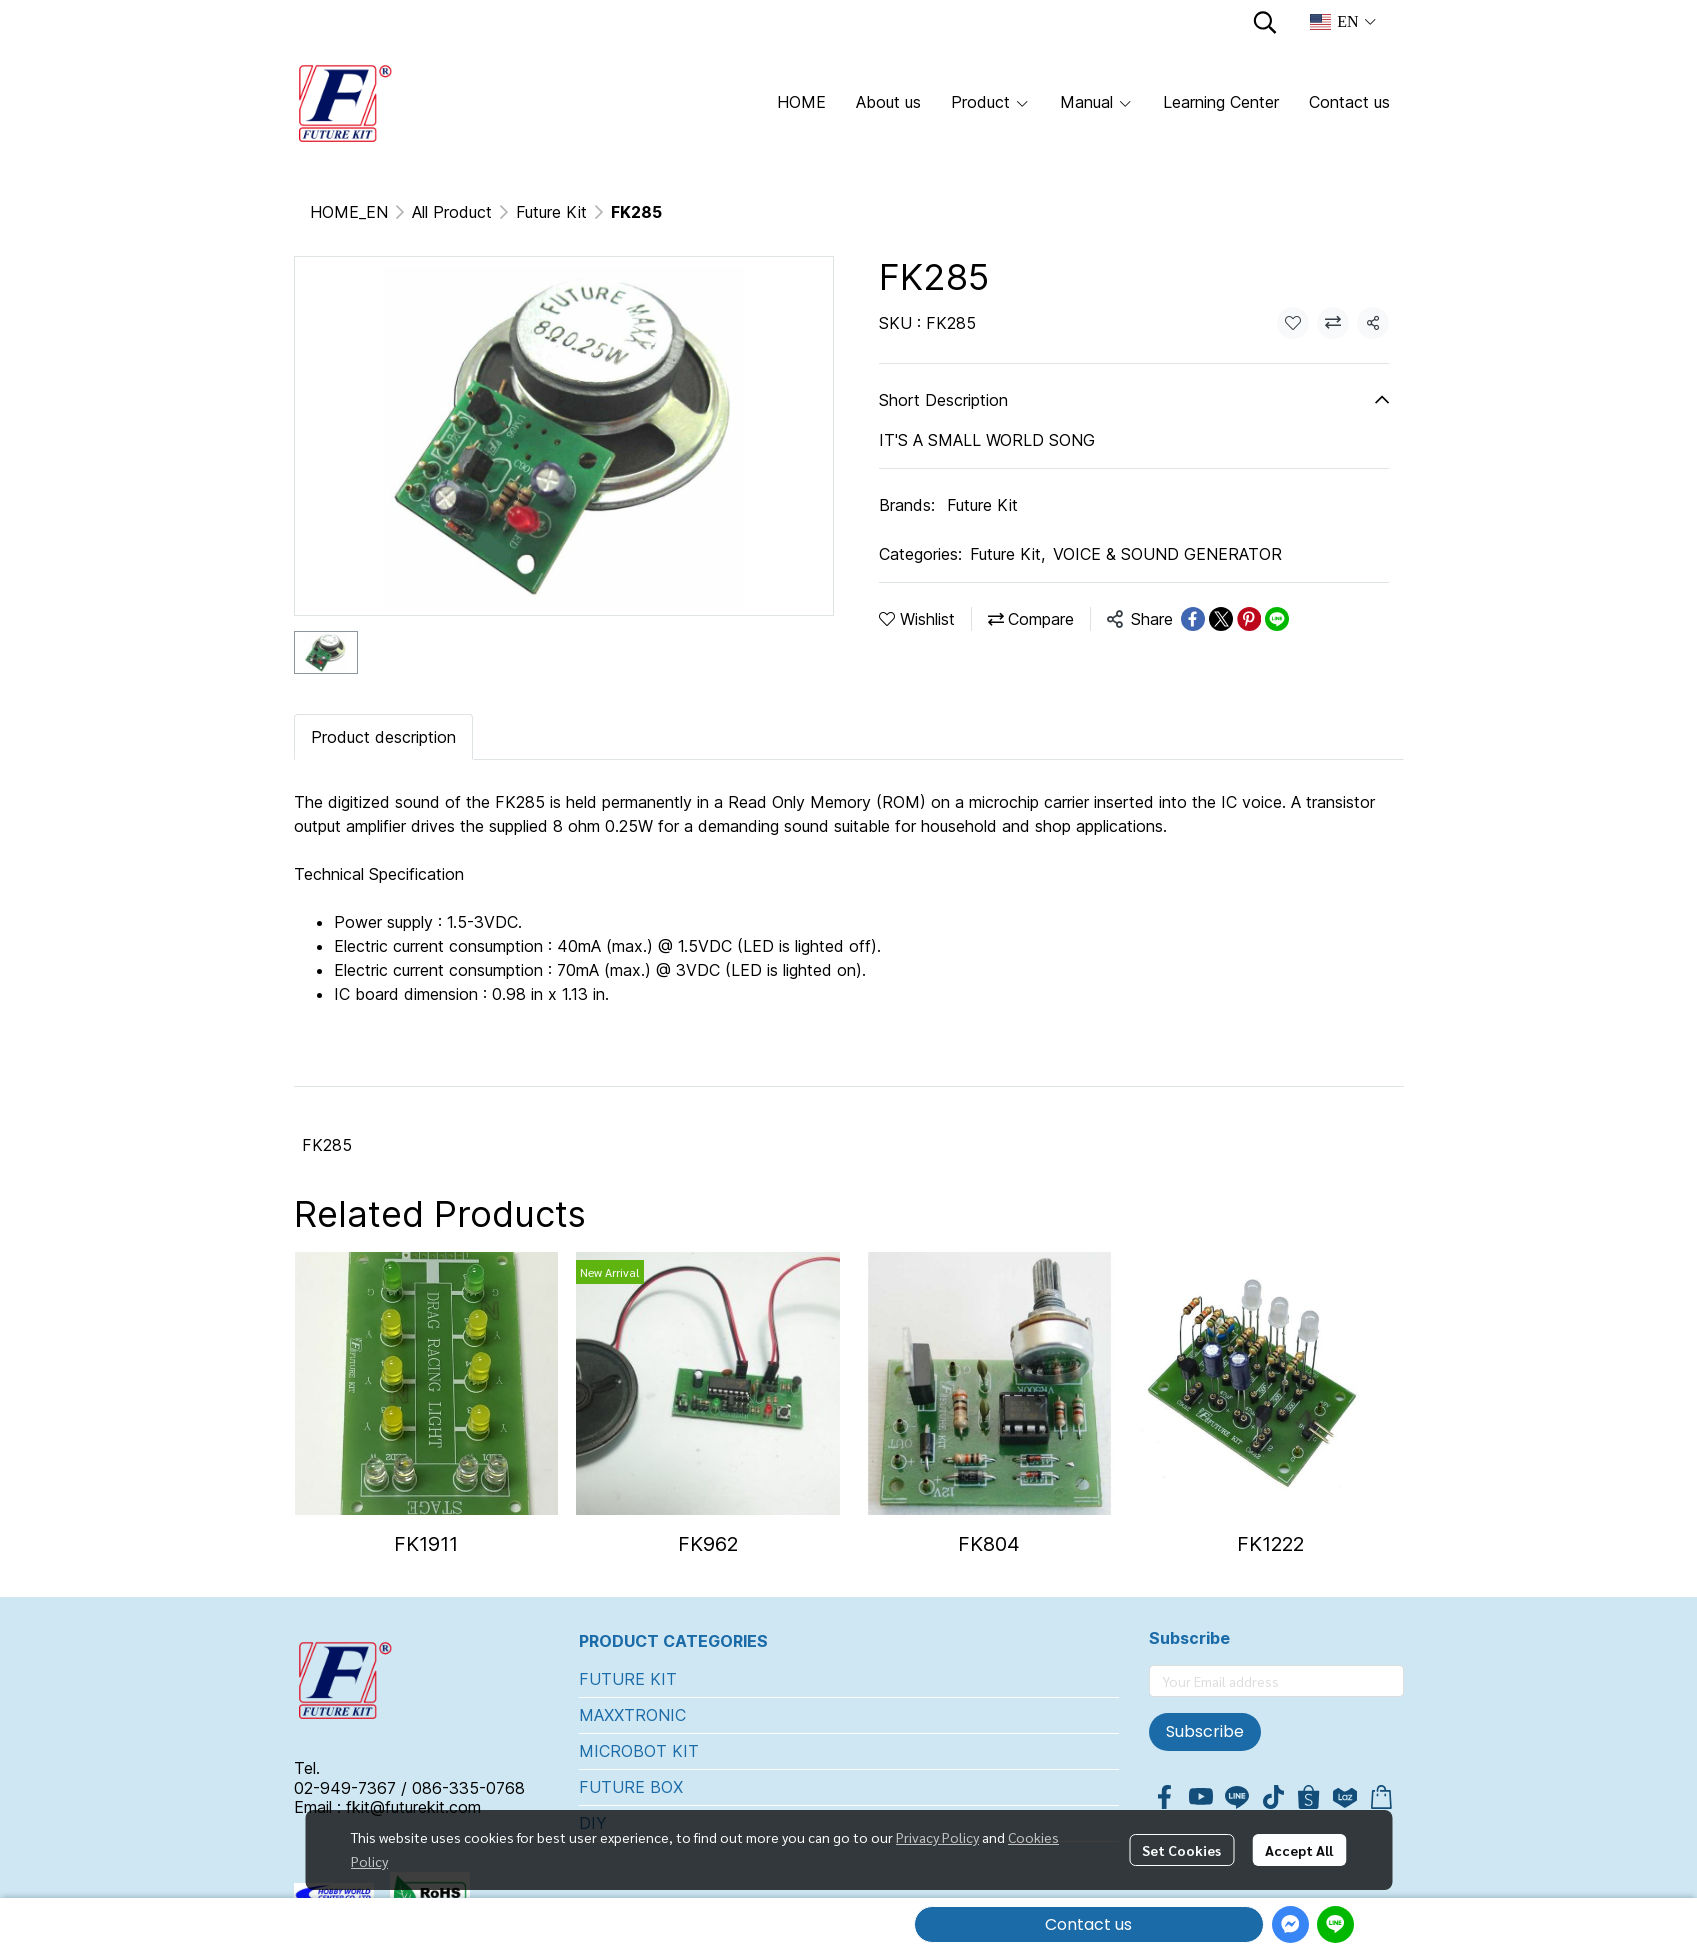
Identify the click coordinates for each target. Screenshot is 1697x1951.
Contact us (1088, 1924)
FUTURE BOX (631, 1787)
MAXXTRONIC (632, 1715)
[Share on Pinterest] (1249, 619)
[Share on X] (1221, 619)
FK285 (327, 1145)
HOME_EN (349, 212)
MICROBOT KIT (639, 1751)
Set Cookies (1181, 1850)
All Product (452, 212)
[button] (1265, 22)
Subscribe (1205, 1731)
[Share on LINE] (1277, 619)
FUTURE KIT (628, 1679)
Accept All (1299, 1850)
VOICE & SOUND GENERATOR (1167, 554)
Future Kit (551, 212)
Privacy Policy (937, 1837)
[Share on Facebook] (1193, 619)
